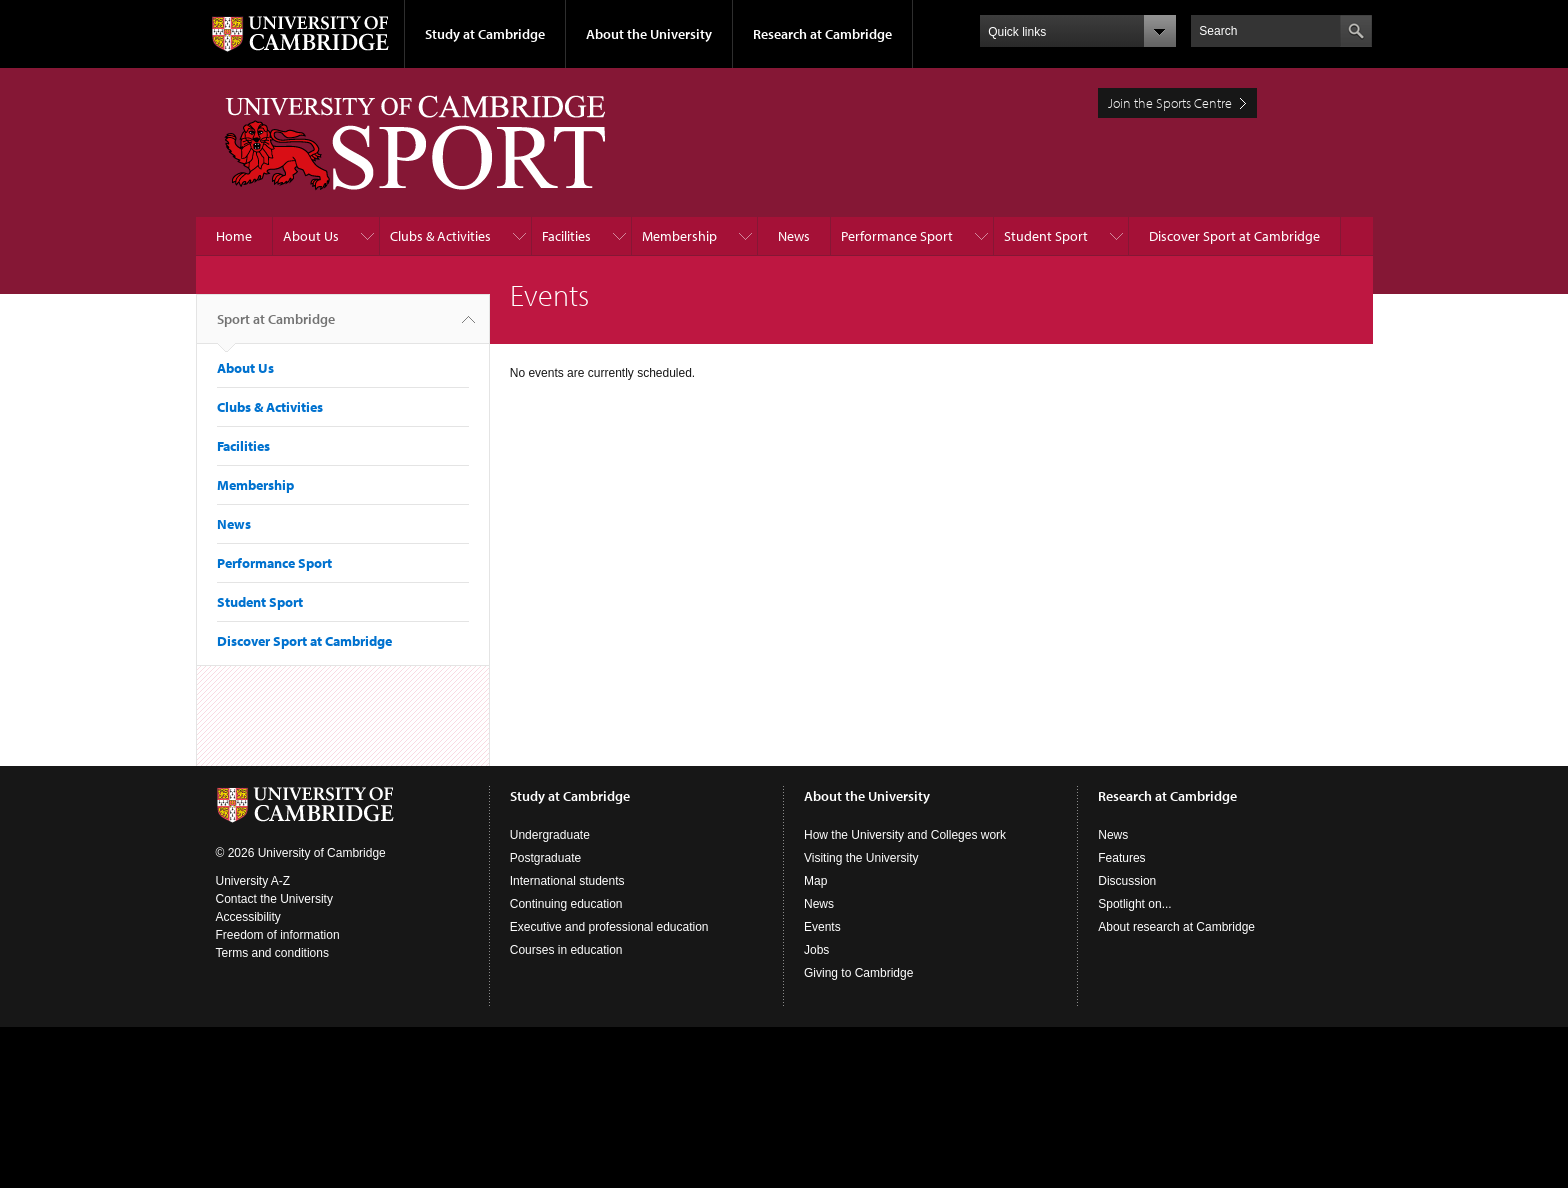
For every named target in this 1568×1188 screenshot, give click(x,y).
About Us (311, 236)
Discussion (1127, 881)
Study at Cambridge (485, 34)
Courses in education (566, 950)
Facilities (566, 236)
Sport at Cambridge (276, 327)
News (794, 236)
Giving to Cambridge (858, 973)
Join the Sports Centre (1170, 103)
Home (234, 236)
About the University (649, 34)
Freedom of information (278, 935)
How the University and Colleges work (905, 835)
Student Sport (1046, 236)
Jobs (816, 950)
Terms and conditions (272, 953)
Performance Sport (897, 236)
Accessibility (248, 917)
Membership (679, 236)
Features (1121, 858)
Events (822, 927)
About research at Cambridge (1176, 927)
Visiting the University (861, 858)
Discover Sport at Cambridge (1234, 236)
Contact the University (274, 899)
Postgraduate (545, 858)
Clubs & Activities (440, 236)
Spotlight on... (1134, 904)
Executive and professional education (609, 927)
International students (567, 881)
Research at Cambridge (822, 34)
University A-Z (253, 881)
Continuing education (566, 904)
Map (815, 881)
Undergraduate (550, 835)
